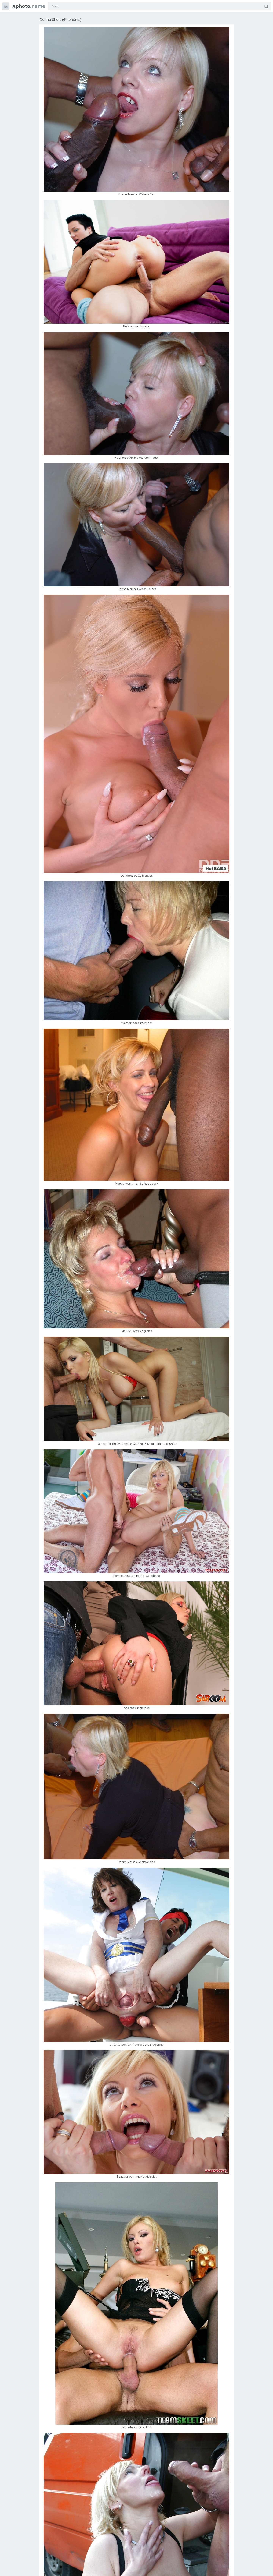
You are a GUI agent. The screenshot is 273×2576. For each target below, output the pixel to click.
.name (28, 6)
